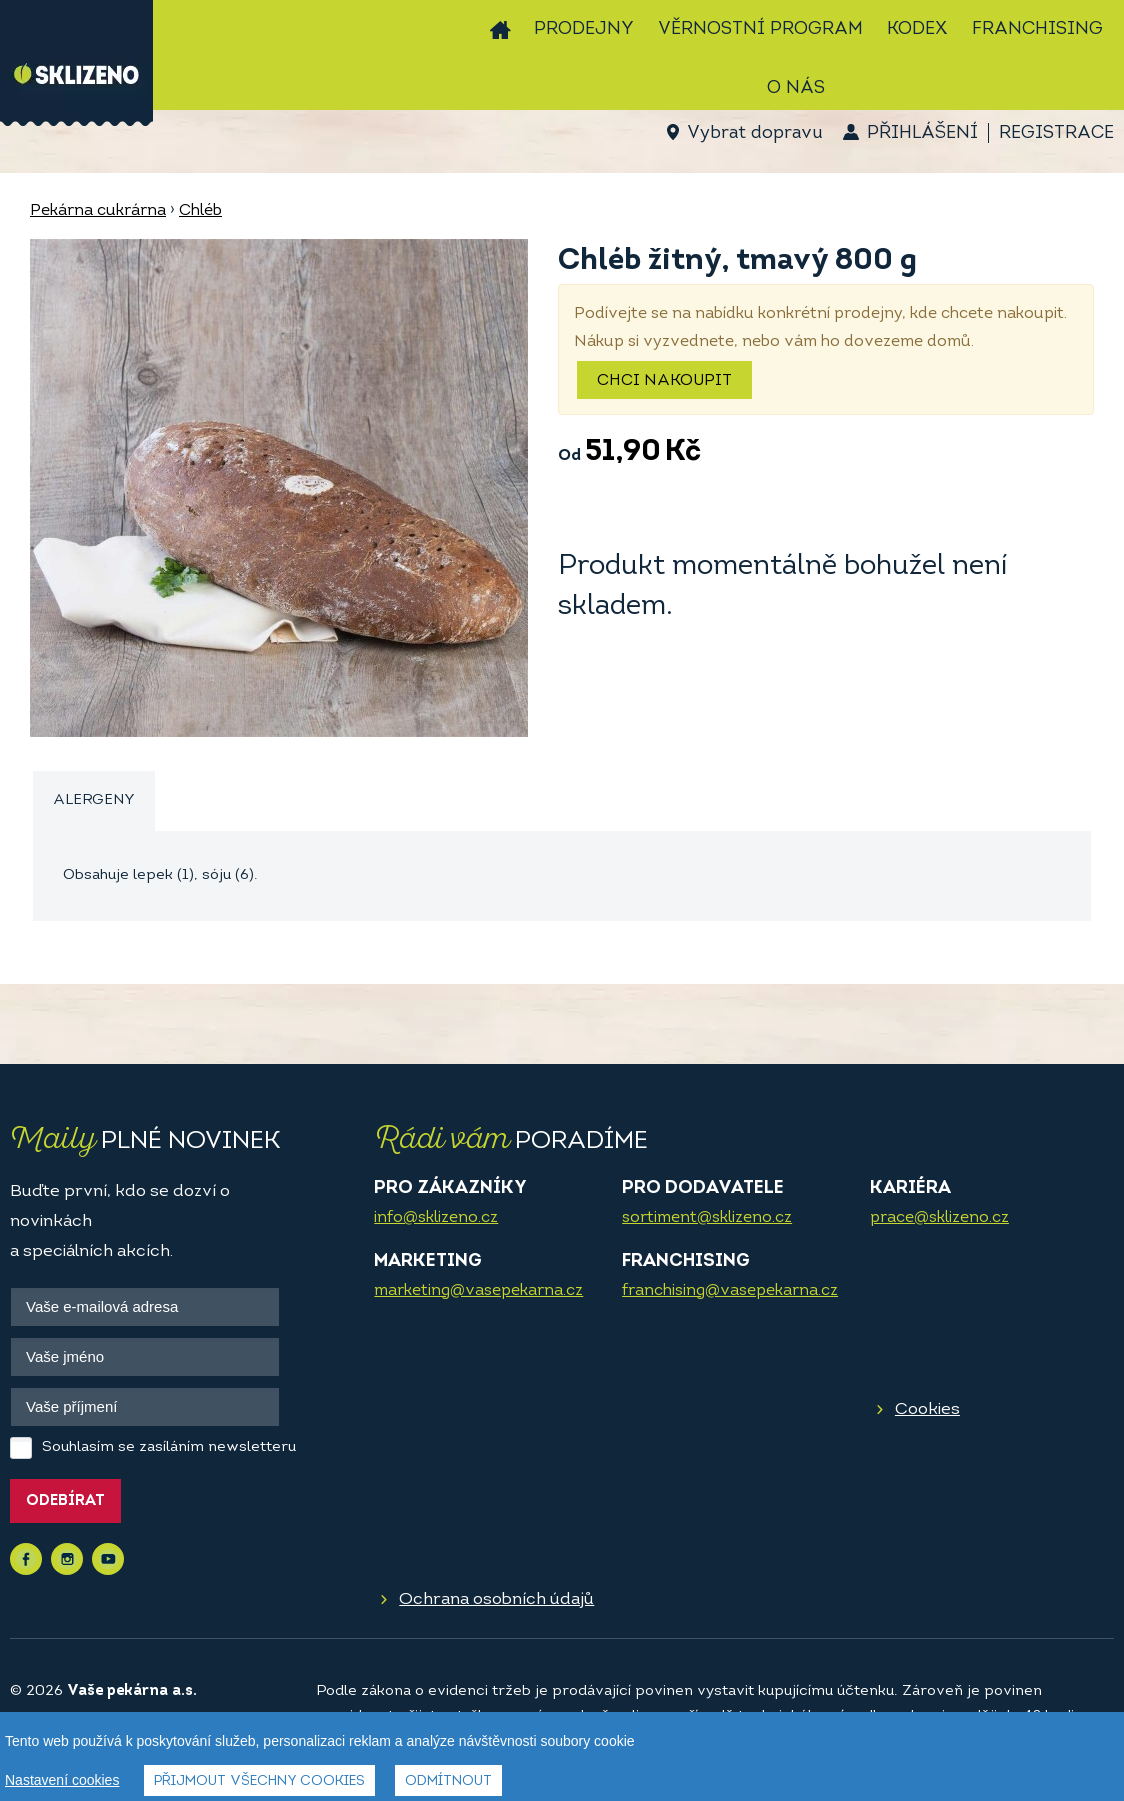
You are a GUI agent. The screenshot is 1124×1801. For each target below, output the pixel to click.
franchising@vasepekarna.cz (730, 1291)
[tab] (94, 801)
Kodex (917, 29)
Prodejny (584, 29)
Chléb (200, 211)
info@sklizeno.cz (436, 1218)
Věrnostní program (760, 29)
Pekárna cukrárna (98, 211)
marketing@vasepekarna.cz (478, 1291)
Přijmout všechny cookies (259, 1781)
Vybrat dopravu (754, 133)
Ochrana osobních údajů (496, 1599)
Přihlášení (922, 133)
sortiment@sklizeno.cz (707, 1218)
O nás (796, 88)
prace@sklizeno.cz (939, 1218)
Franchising (1037, 29)
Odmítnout (448, 1781)
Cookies (927, 1409)
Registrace (1056, 133)
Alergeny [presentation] (94, 800)
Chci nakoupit (664, 381)
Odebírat (65, 1501)
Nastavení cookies (62, 1780)
